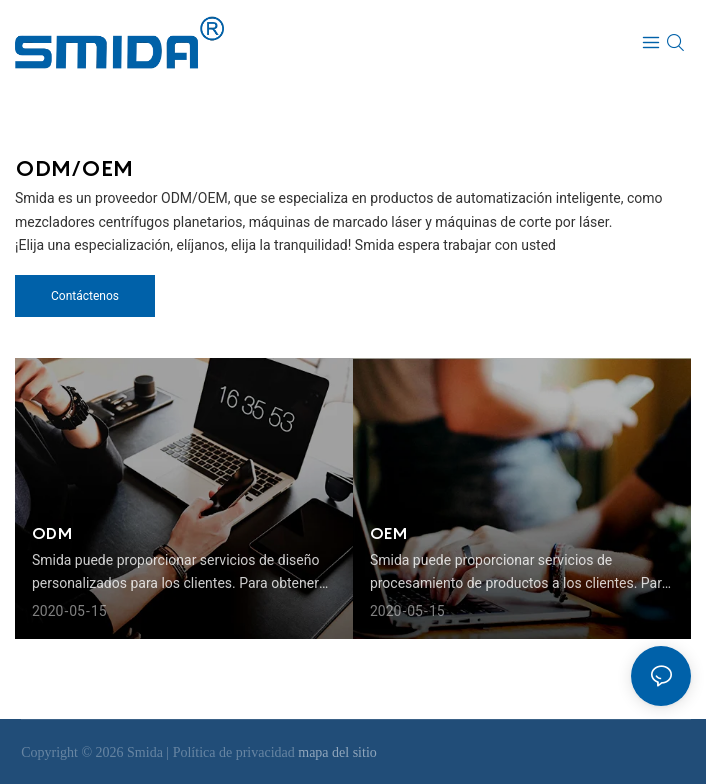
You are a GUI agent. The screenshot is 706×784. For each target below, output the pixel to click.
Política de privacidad (236, 752)
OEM (388, 533)
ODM (52, 533)
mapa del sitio (337, 752)
